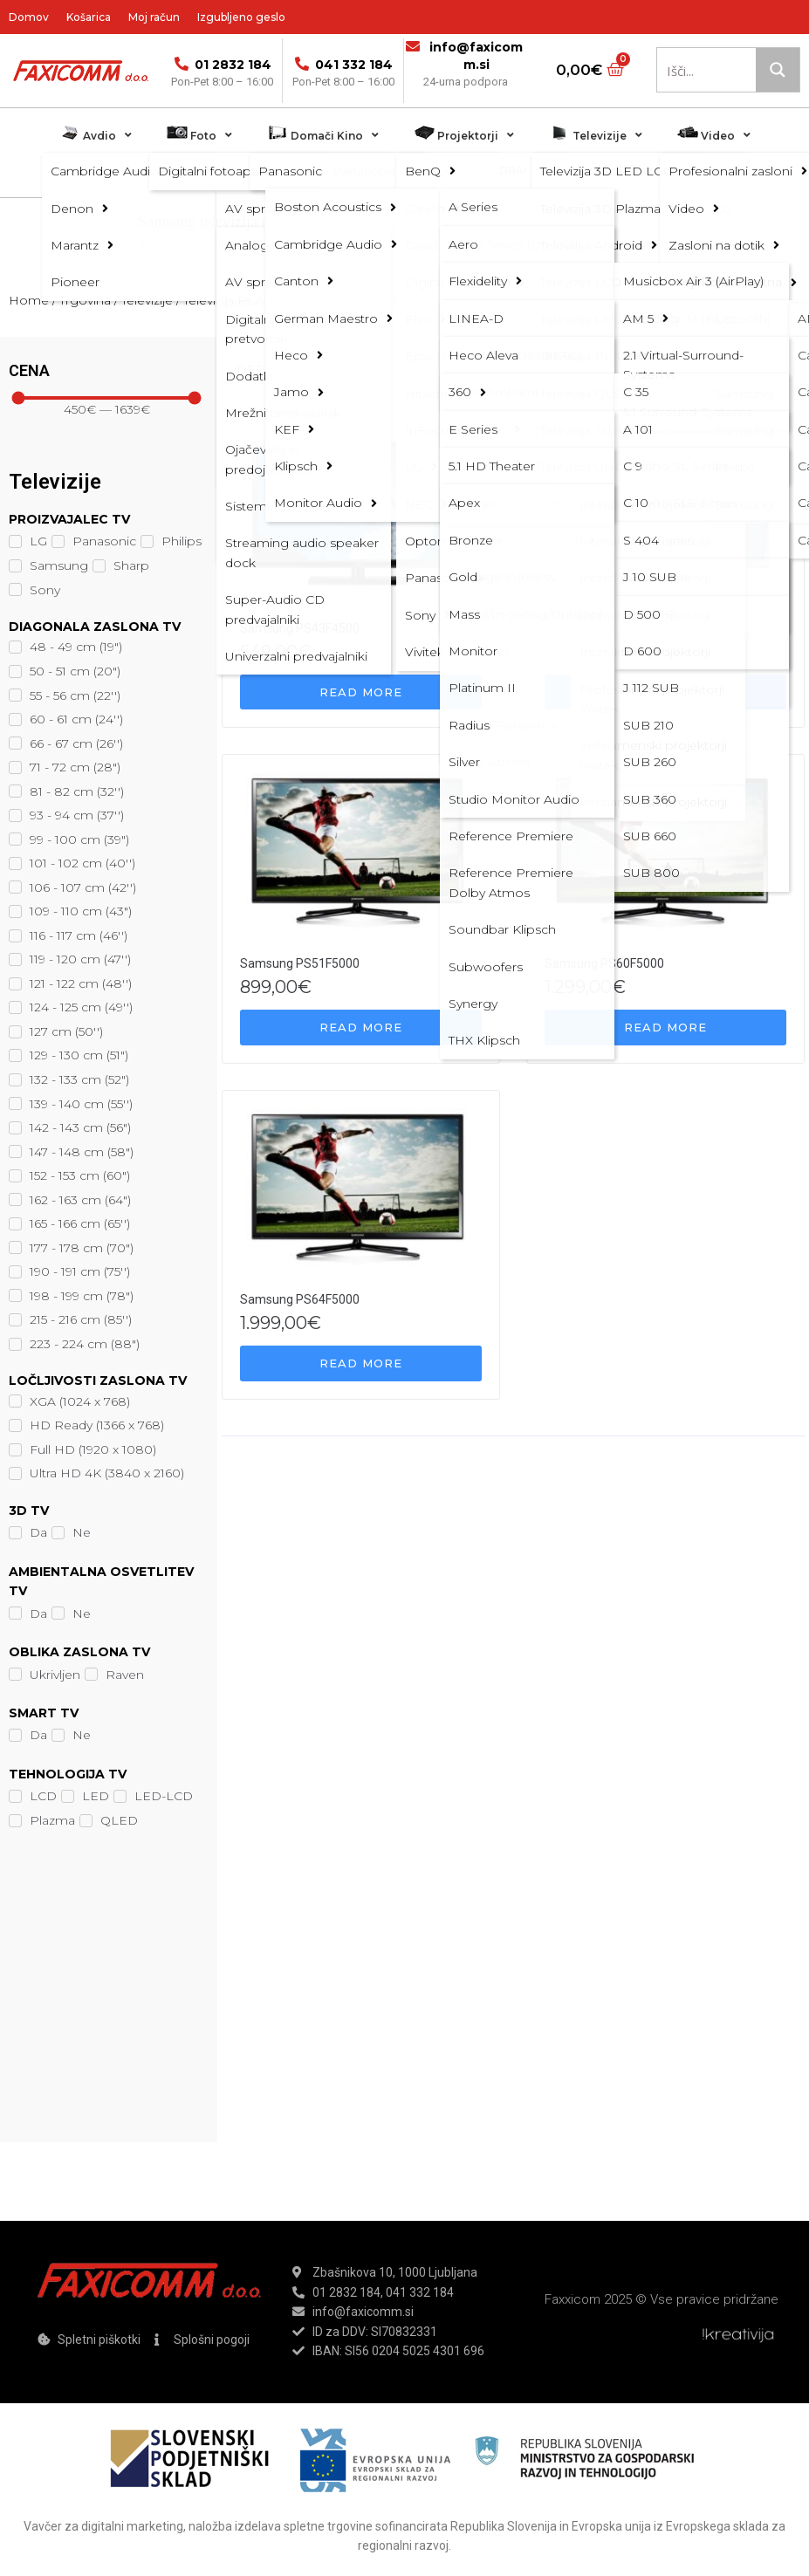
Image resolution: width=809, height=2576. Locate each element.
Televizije (269, 240)
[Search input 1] (719, 69)
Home (29, 300)
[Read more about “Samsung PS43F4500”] (361, 692)
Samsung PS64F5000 (300, 1299)
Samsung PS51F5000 (300, 963)
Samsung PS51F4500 (604, 628)
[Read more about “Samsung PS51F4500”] (665, 692)
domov (157, 240)
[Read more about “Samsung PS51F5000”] (361, 1027)
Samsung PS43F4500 (300, 628)
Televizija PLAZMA (352, 240)
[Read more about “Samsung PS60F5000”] (665, 1027)
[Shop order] (365, 370)
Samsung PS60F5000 (604, 963)
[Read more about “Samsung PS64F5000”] (361, 1363)
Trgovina (211, 240)
